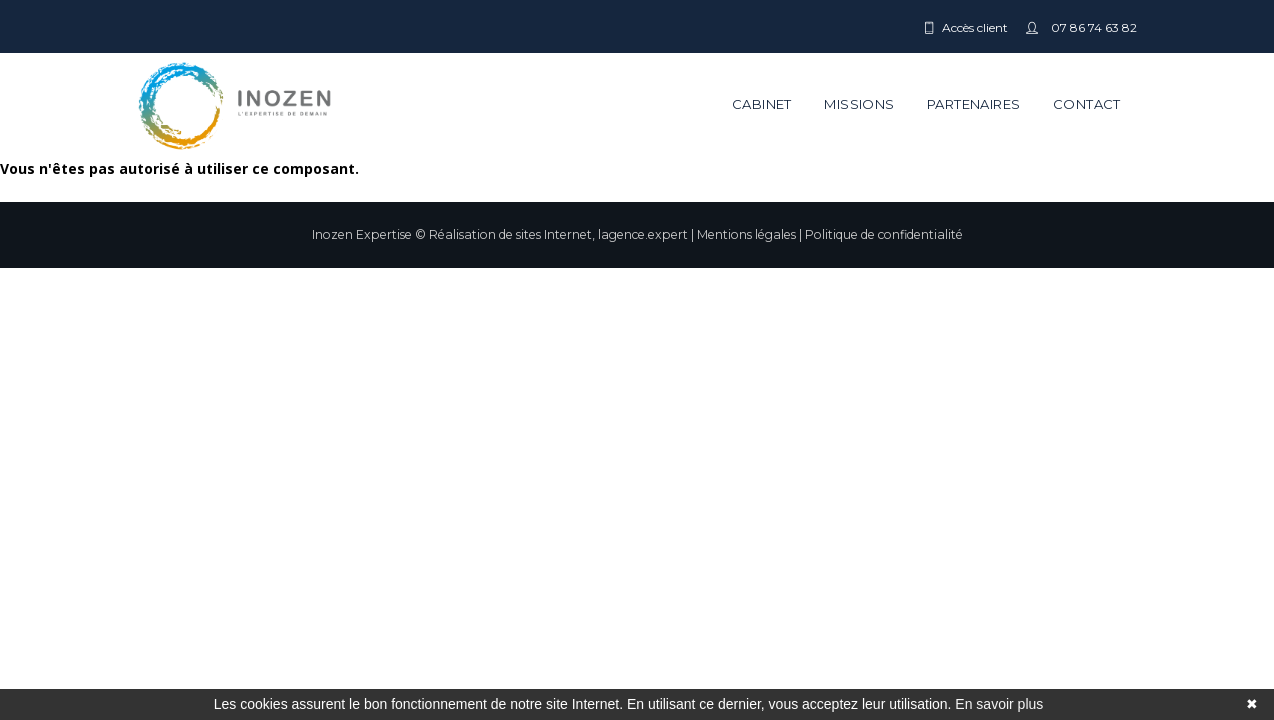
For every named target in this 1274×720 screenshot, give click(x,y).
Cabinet (762, 104)
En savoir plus (999, 704)
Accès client (975, 27)
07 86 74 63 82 (1092, 27)
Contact (1087, 104)
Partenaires (973, 104)
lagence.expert (643, 234)
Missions (859, 104)
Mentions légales (746, 234)
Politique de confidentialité (884, 234)
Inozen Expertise (362, 234)
